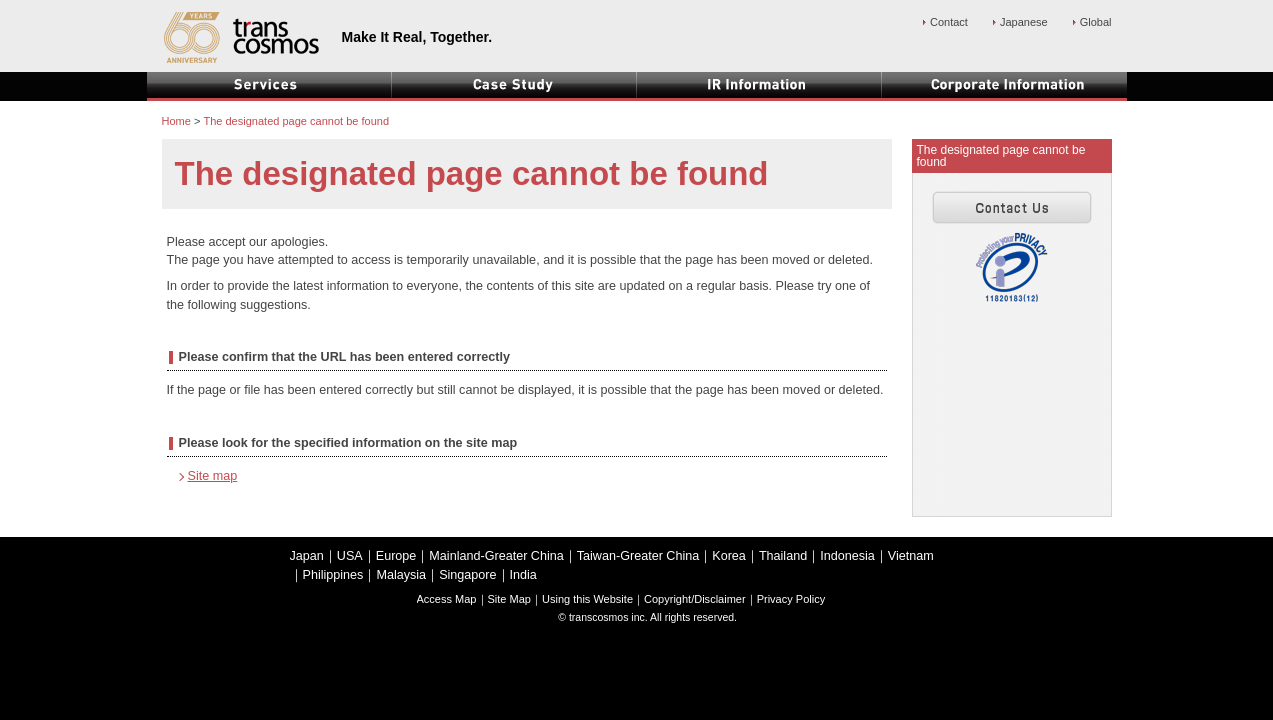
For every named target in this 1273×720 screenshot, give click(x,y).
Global (1096, 22)
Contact (949, 22)
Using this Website (587, 599)
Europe (396, 556)
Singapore (467, 575)
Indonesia (847, 556)
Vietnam (911, 556)
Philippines (333, 575)
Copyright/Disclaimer (695, 599)
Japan (307, 556)
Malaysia (401, 575)
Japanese (1024, 22)
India (523, 575)
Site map (213, 476)
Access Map (447, 599)
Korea (729, 556)
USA (350, 556)
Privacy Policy (791, 599)
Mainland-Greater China (496, 556)
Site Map (509, 599)
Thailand (783, 556)
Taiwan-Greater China (638, 556)
